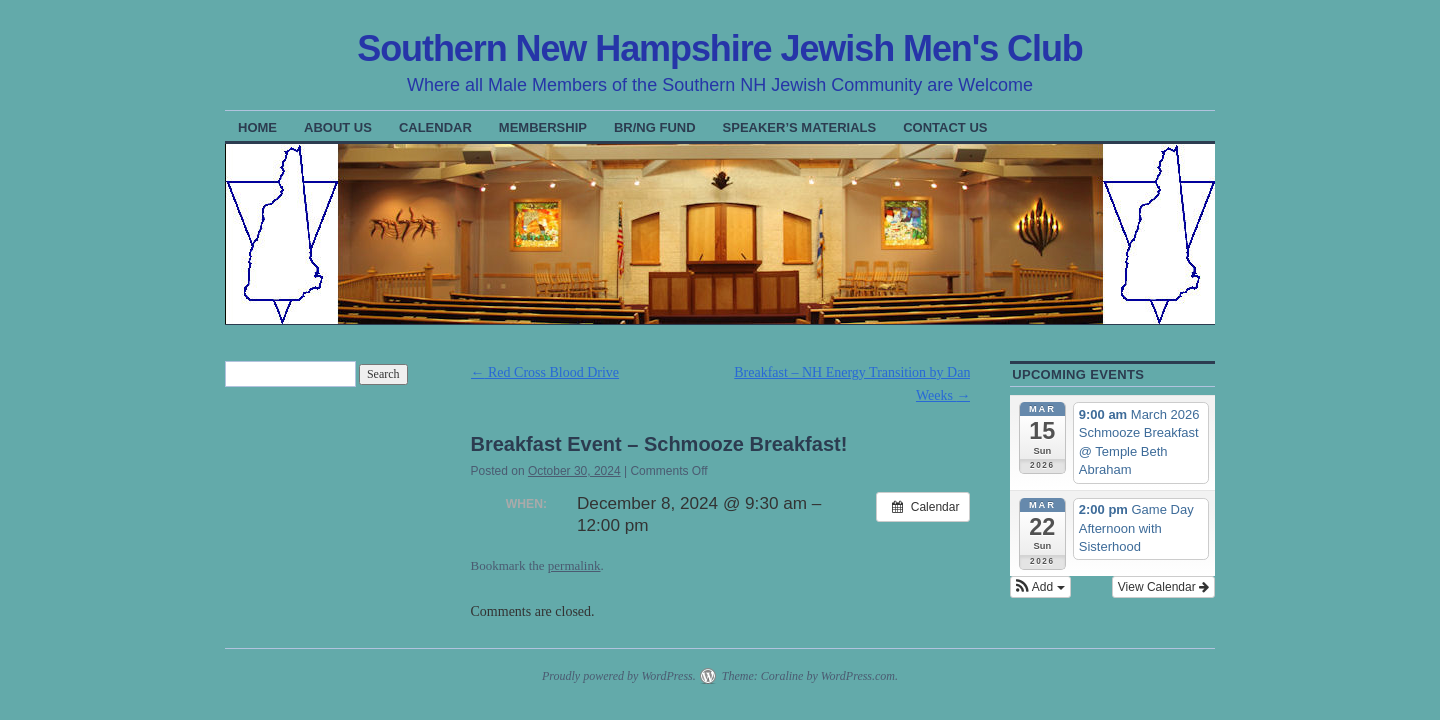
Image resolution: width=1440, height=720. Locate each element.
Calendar (435, 127)
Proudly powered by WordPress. (619, 676)
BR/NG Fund (655, 127)
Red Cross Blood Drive (545, 372)
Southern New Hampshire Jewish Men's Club (720, 48)
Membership (543, 127)
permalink (574, 565)
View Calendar (1163, 587)
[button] (1040, 587)
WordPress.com (858, 676)
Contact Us (945, 127)
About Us (338, 127)
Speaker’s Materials (800, 127)
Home (257, 127)
